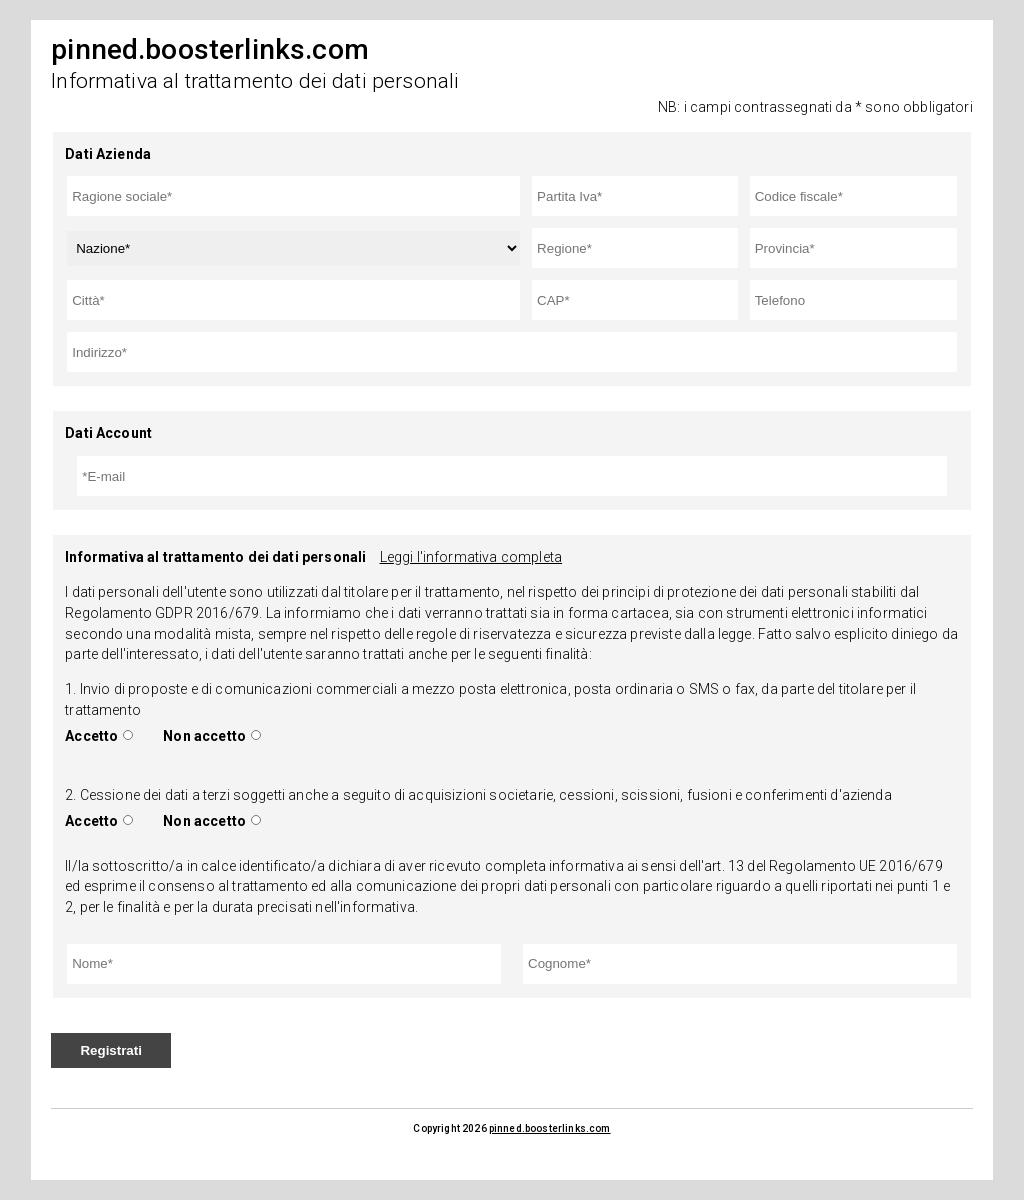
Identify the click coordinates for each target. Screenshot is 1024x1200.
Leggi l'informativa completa (471, 557)
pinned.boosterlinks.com (550, 1128)
